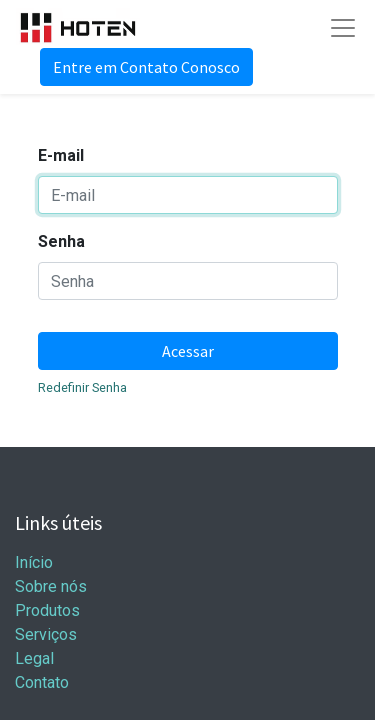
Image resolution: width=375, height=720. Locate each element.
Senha (61, 241)
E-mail (61, 155)
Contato (42, 682)
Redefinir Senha (82, 387)
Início (34, 562)
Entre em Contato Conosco (146, 67)
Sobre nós (51, 586)
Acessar (188, 351)
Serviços (46, 634)
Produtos (47, 610)
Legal (34, 658)
